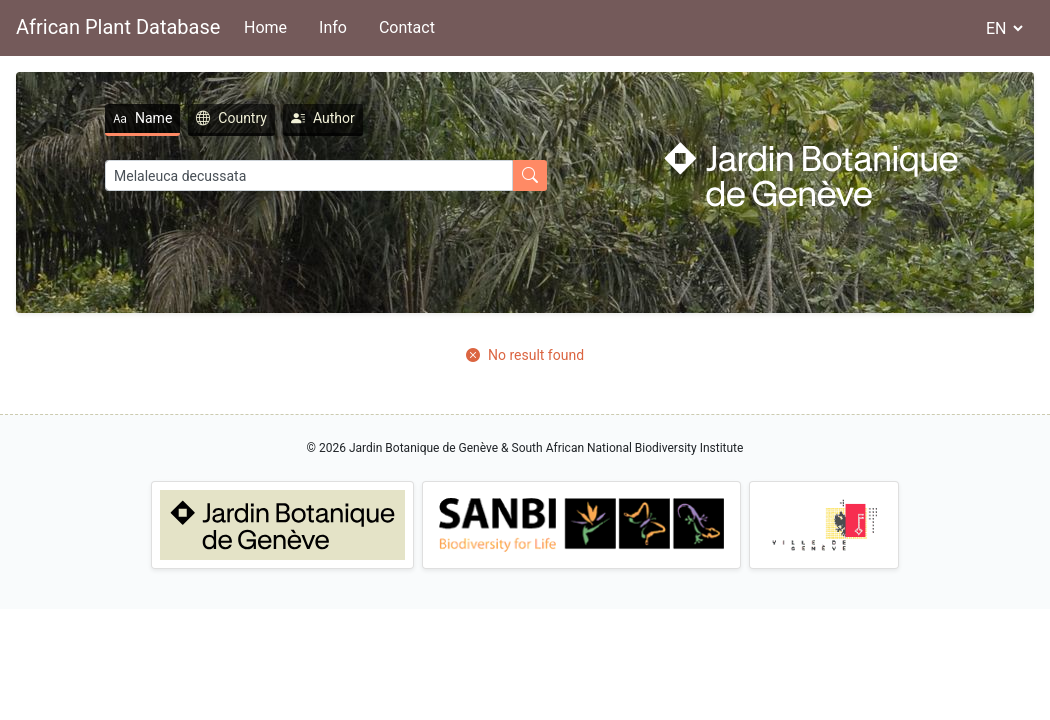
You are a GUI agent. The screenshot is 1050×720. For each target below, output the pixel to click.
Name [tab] (142, 118)
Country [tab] (231, 118)
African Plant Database (118, 27)
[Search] (309, 175)
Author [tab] (323, 118)
